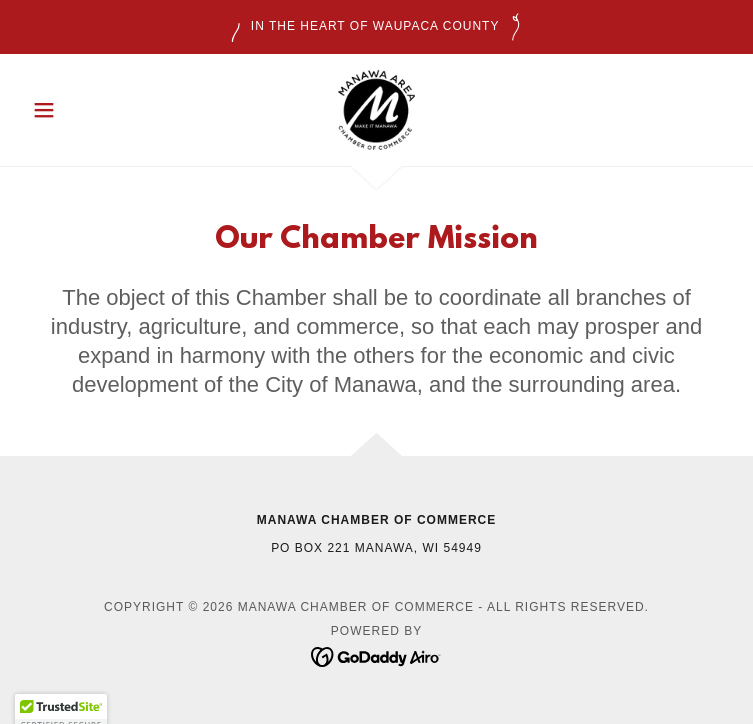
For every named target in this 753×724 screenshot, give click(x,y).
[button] (77, 110)
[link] (376, 110)
